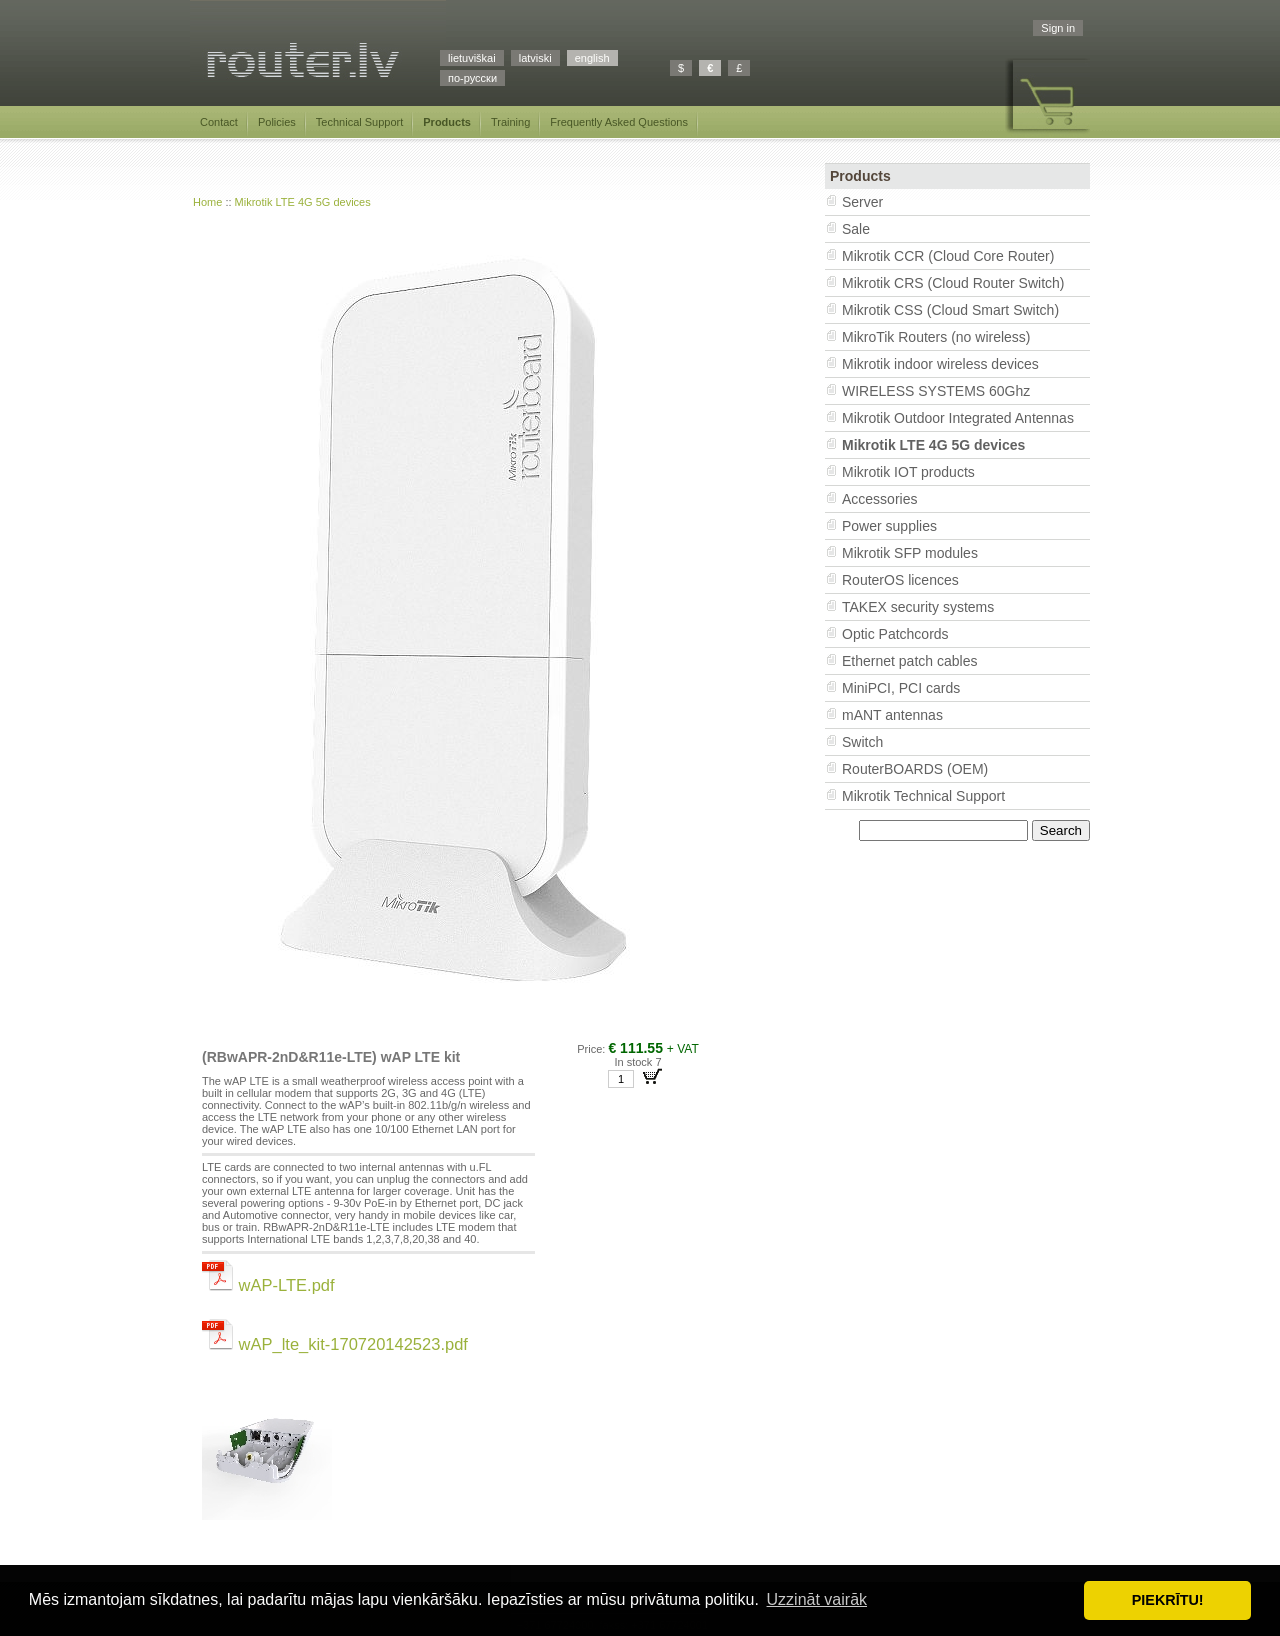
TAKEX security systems (918, 607)
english (592, 58)
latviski (535, 58)
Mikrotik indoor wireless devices (940, 364)
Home (207, 202)
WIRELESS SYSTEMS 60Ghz (936, 391)
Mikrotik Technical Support (923, 796)
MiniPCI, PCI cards (901, 688)
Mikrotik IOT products (908, 472)
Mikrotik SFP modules (910, 553)
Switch (862, 742)
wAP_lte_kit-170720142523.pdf (335, 1344)
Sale (856, 229)
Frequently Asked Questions (619, 122)
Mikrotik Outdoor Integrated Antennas (958, 418)
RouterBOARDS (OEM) (915, 769)
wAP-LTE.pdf (268, 1285)
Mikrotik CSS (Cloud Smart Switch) (950, 310)
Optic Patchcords (895, 634)
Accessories (879, 499)
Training (510, 122)
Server (862, 202)
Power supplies (889, 526)
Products (447, 122)
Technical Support (359, 122)
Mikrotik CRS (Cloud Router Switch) (953, 283)
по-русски (472, 78)
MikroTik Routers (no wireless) (936, 337)
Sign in (1058, 28)
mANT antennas (892, 715)
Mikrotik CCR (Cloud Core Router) (948, 256)
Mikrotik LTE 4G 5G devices (303, 202)
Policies (277, 122)
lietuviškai (472, 58)
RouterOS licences (900, 580)
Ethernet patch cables (909, 661)
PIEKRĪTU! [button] (1168, 1600)
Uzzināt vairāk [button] (817, 1599)
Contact (219, 122)
